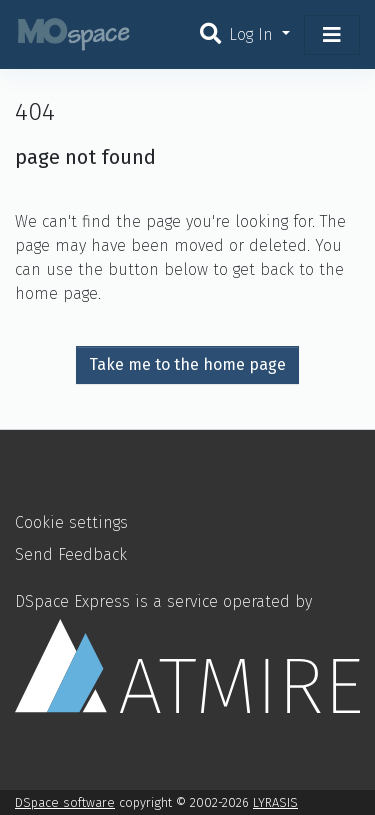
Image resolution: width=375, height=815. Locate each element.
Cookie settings (71, 522)
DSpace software (65, 802)
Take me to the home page (187, 364)
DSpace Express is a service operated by (187, 652)
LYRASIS (275, 802)
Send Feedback (71, 554)
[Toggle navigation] (332, 35)
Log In (253, 34)
